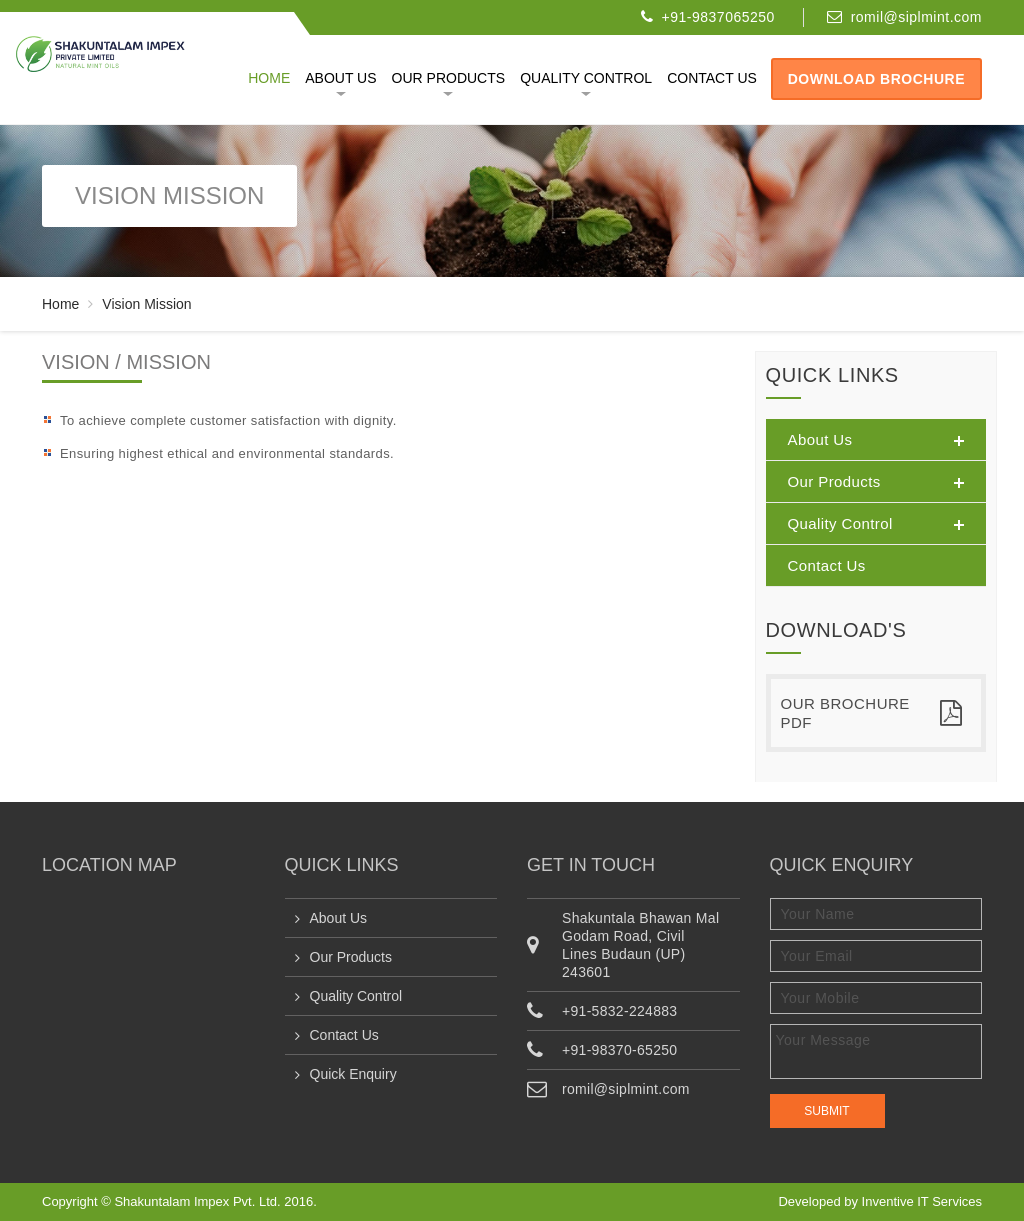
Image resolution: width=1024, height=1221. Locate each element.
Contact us (712, 78)
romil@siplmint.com (916, 17)
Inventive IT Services (922, 1201)
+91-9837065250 (718, 17)
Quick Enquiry (353, 1074)
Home (269, 78)
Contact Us (344, 1035)
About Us (340, 78)
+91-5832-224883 (619, 1011)
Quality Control (586, 78)
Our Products (449, 78)
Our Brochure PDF (872, 713)
